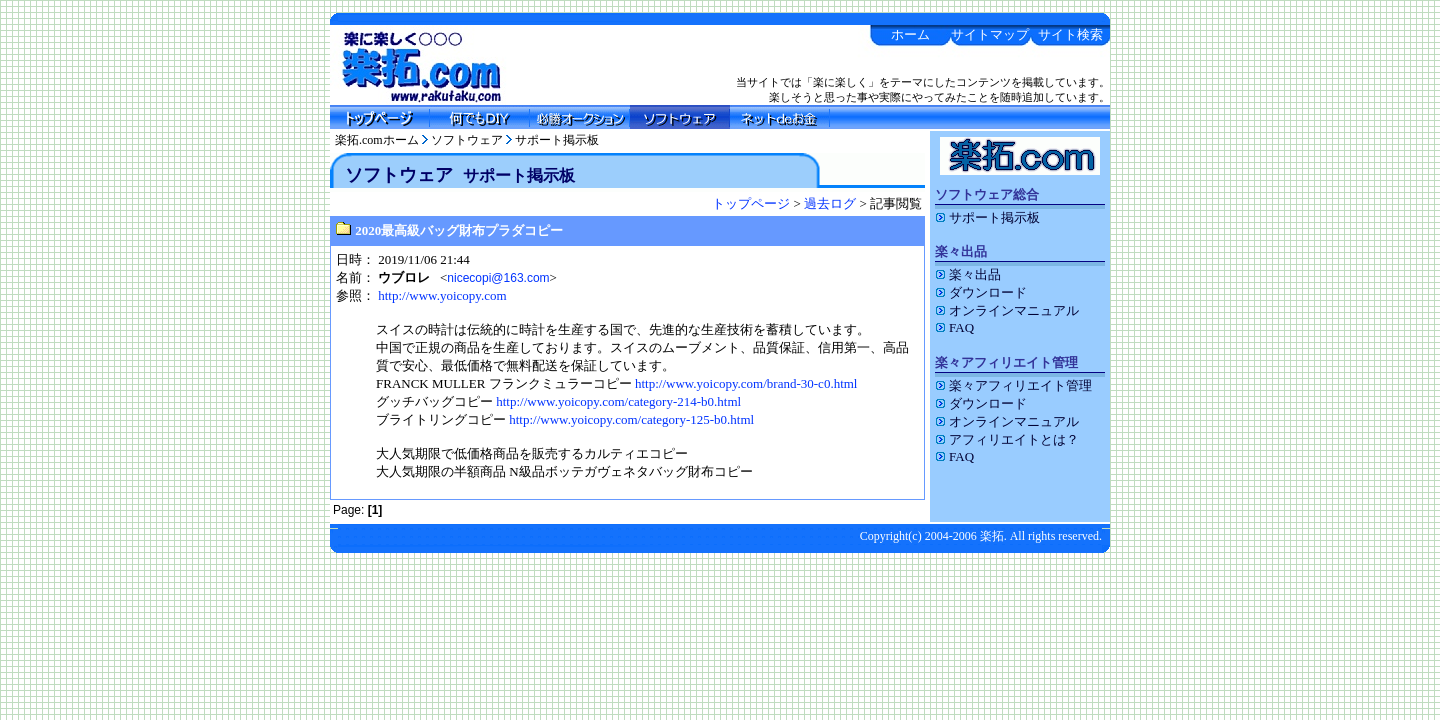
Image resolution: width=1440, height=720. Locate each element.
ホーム (910, 34)
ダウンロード (981, 292)
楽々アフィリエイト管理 (1013, 385)
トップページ (751, 203)
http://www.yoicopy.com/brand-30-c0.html (746, 383)
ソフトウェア (467, 140)
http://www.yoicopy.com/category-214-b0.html (618, 401)
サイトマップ (990, 34)
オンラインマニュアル (1007, 310)
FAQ (954, 327)
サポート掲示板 (557, 140)
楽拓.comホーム (377, 140)
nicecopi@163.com (498, 278)
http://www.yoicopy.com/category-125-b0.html (631, 419)
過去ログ (830, 203)
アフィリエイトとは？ (1007, 439)
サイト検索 (1070, 34)
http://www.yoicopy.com (442, 295)
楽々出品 (968, 274)
